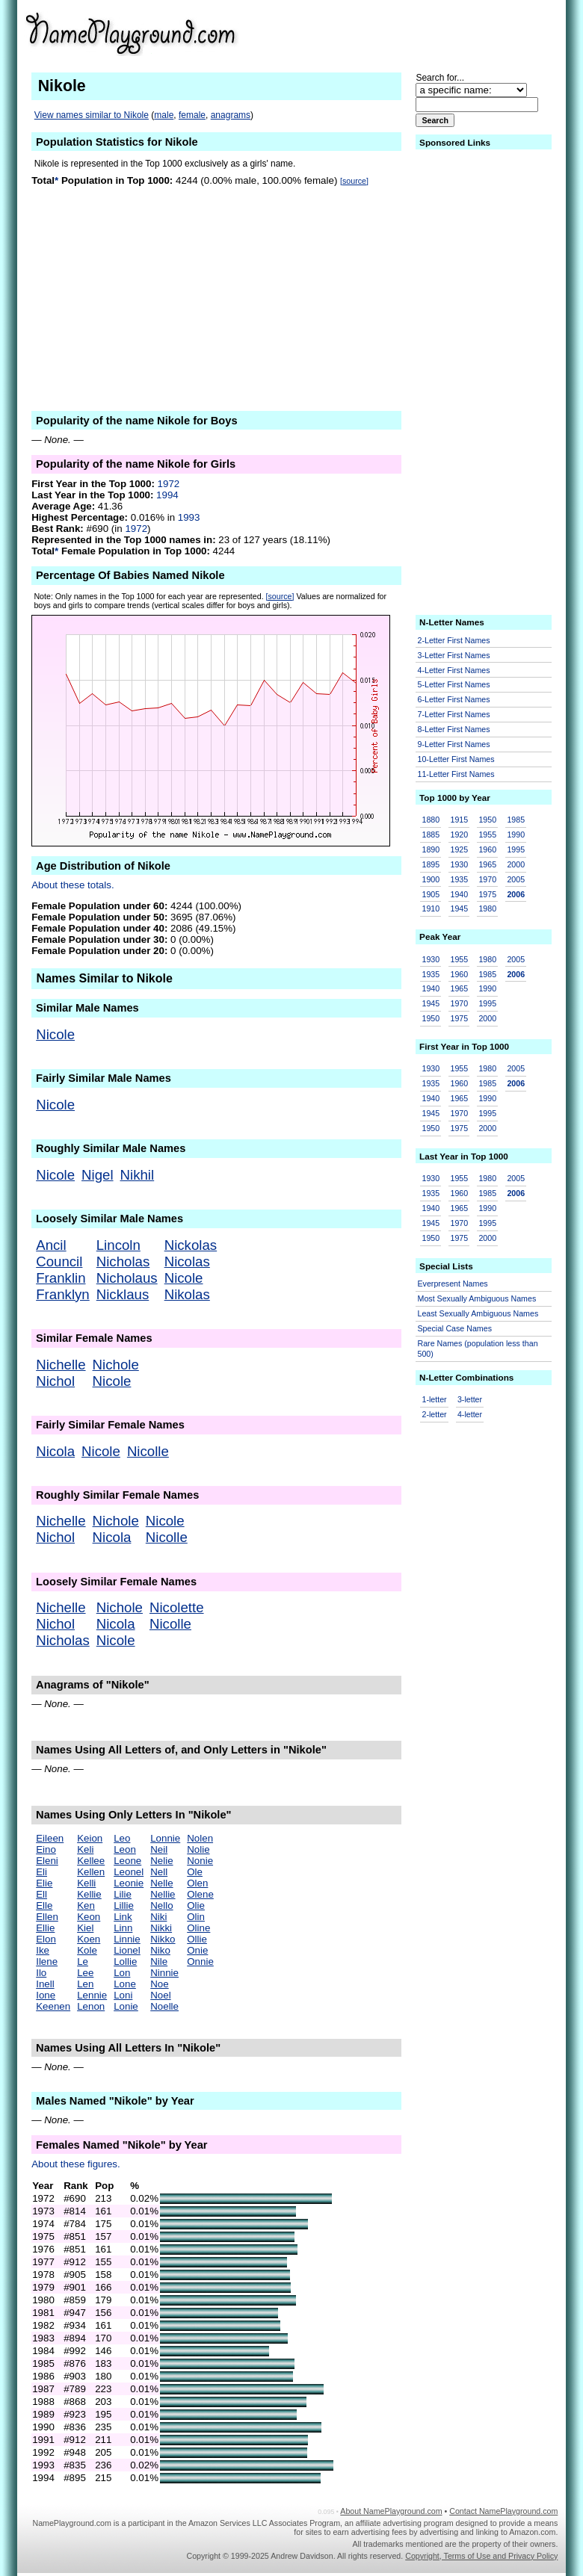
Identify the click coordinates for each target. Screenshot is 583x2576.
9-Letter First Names (454, 744)
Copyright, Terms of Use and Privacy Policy (481, 2555)
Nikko (162, 1939)
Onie (197, 1950)
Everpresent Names (453, 1283)
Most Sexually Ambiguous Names (477, 1298)
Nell (158, 1871)
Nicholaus (127, 1278)
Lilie (123, 1894)
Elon (46, 1939)
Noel (160, 1995)
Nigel (97, 1175)
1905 (431, 894)
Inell (45, 1984)
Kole (87, 1950)
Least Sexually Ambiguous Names (478, 1313)
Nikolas (187, 1294)
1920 (459, 834)
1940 (459, 894)
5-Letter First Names (454, 684)
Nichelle (60, 1364)
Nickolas (191, 1245)
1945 (459, 908)
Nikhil (137, 1175)
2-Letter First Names (454, 640)
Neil (158, 1849)
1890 (431, 849)
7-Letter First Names (454, 714)
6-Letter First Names (454, 699)
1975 (487, 894)
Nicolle (148, 1451)
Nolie (198, 1849)
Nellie (162, 1894)
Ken (86, 1905)
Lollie (125, 1961)
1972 (169, 483)
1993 (189, 517)
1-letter (434, 1399)
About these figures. (75, 2164)
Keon (88, 1916)
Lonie (126, 2006)
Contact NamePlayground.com (503, 2511)
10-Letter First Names (456, 759)
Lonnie (165, 1838)
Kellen (91, 1871)
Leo (122, 1838)
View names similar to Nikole (91, 115)
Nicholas (123, 1261)
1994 (167, 495)
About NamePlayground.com (391, 2511)
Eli (41, 1871)
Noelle (164, 2006)
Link (123, 1916)
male (163, 115)
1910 (431, 908)
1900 (431, 879)
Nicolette (176, 1607)
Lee (85, 1972)
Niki (158, 1916)
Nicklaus (122, 1294)
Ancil (51, 1245)
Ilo (41, 1972)
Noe (159, 1984)
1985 (516, 819)
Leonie (129, 1883)
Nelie (161, 1860)
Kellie (89, 1894)
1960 (487, 849)
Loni (123, 1995)
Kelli (86, 1883)
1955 (487, 834)
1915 (459, 819)
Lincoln (118, 1245)
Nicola (55, 1451)
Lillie (124, 1905)
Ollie (197, 1939)
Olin (196, 1916)
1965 (487, 864)
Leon (125, 1849)
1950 (487, 819)
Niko (160, 1950)
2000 (516, 864)
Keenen (53, 2006)
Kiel (85, 1927)
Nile (158, 1961)
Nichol (55, 1381)
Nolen (200, 1838)
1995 (516, 849)
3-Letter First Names (454, 655)
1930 (459, 864)
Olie (196, 1905)
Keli (85, 1849)
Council (59, 1261)
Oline (198, 1927)
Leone (127, 1860)
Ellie (45, 1927)
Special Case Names (455, 1328)
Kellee (91, 1860)
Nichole (116, 1364)
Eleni (47, 1860)
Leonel (129, 1871)
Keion (89, 1838)
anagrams (230, 115)
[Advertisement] (441, 32)
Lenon (91, 2006)
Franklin (60, 1278)
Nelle (161, 1883)
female (192, 115)
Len (85, 1984)
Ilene (47, 1961)
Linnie (127, 1939)
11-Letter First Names (456, 774)
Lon (122, 1972)
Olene (200, 1894)
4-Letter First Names (454, 670)
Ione (45, 1995)
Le (82, 1961)
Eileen (50, 1838)
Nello (161, 1905)
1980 (487, 908)
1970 (487, 879)
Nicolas (187, 1261)
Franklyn (63, 1294)
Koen (88, 1939)
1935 (459, 879)
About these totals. (72, 885)
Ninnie (164, 1972)
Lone (125, 1984)
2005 (516, 879)
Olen (197, 1883)
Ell (41, 1894)
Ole (195, 1871)
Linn (123, 1927)
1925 (459, 849)
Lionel (127, 1950)
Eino (46, 1849)
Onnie (200, 1961)
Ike (42, 1950)
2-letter (434, 1414)
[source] (354, 180)
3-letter (469, 1399)
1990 (516, 834)
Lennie (92, 1995)
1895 (431, 864)
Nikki (161, 1927)
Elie (44, 1883)
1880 (431, 819)
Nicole (55, 1034)
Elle (44, 1905)
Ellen (47, 1916)
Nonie (200, 1860)
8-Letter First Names (454, 729)
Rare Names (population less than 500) (478, 1349)
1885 (431, 834)
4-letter (469, 1414)
